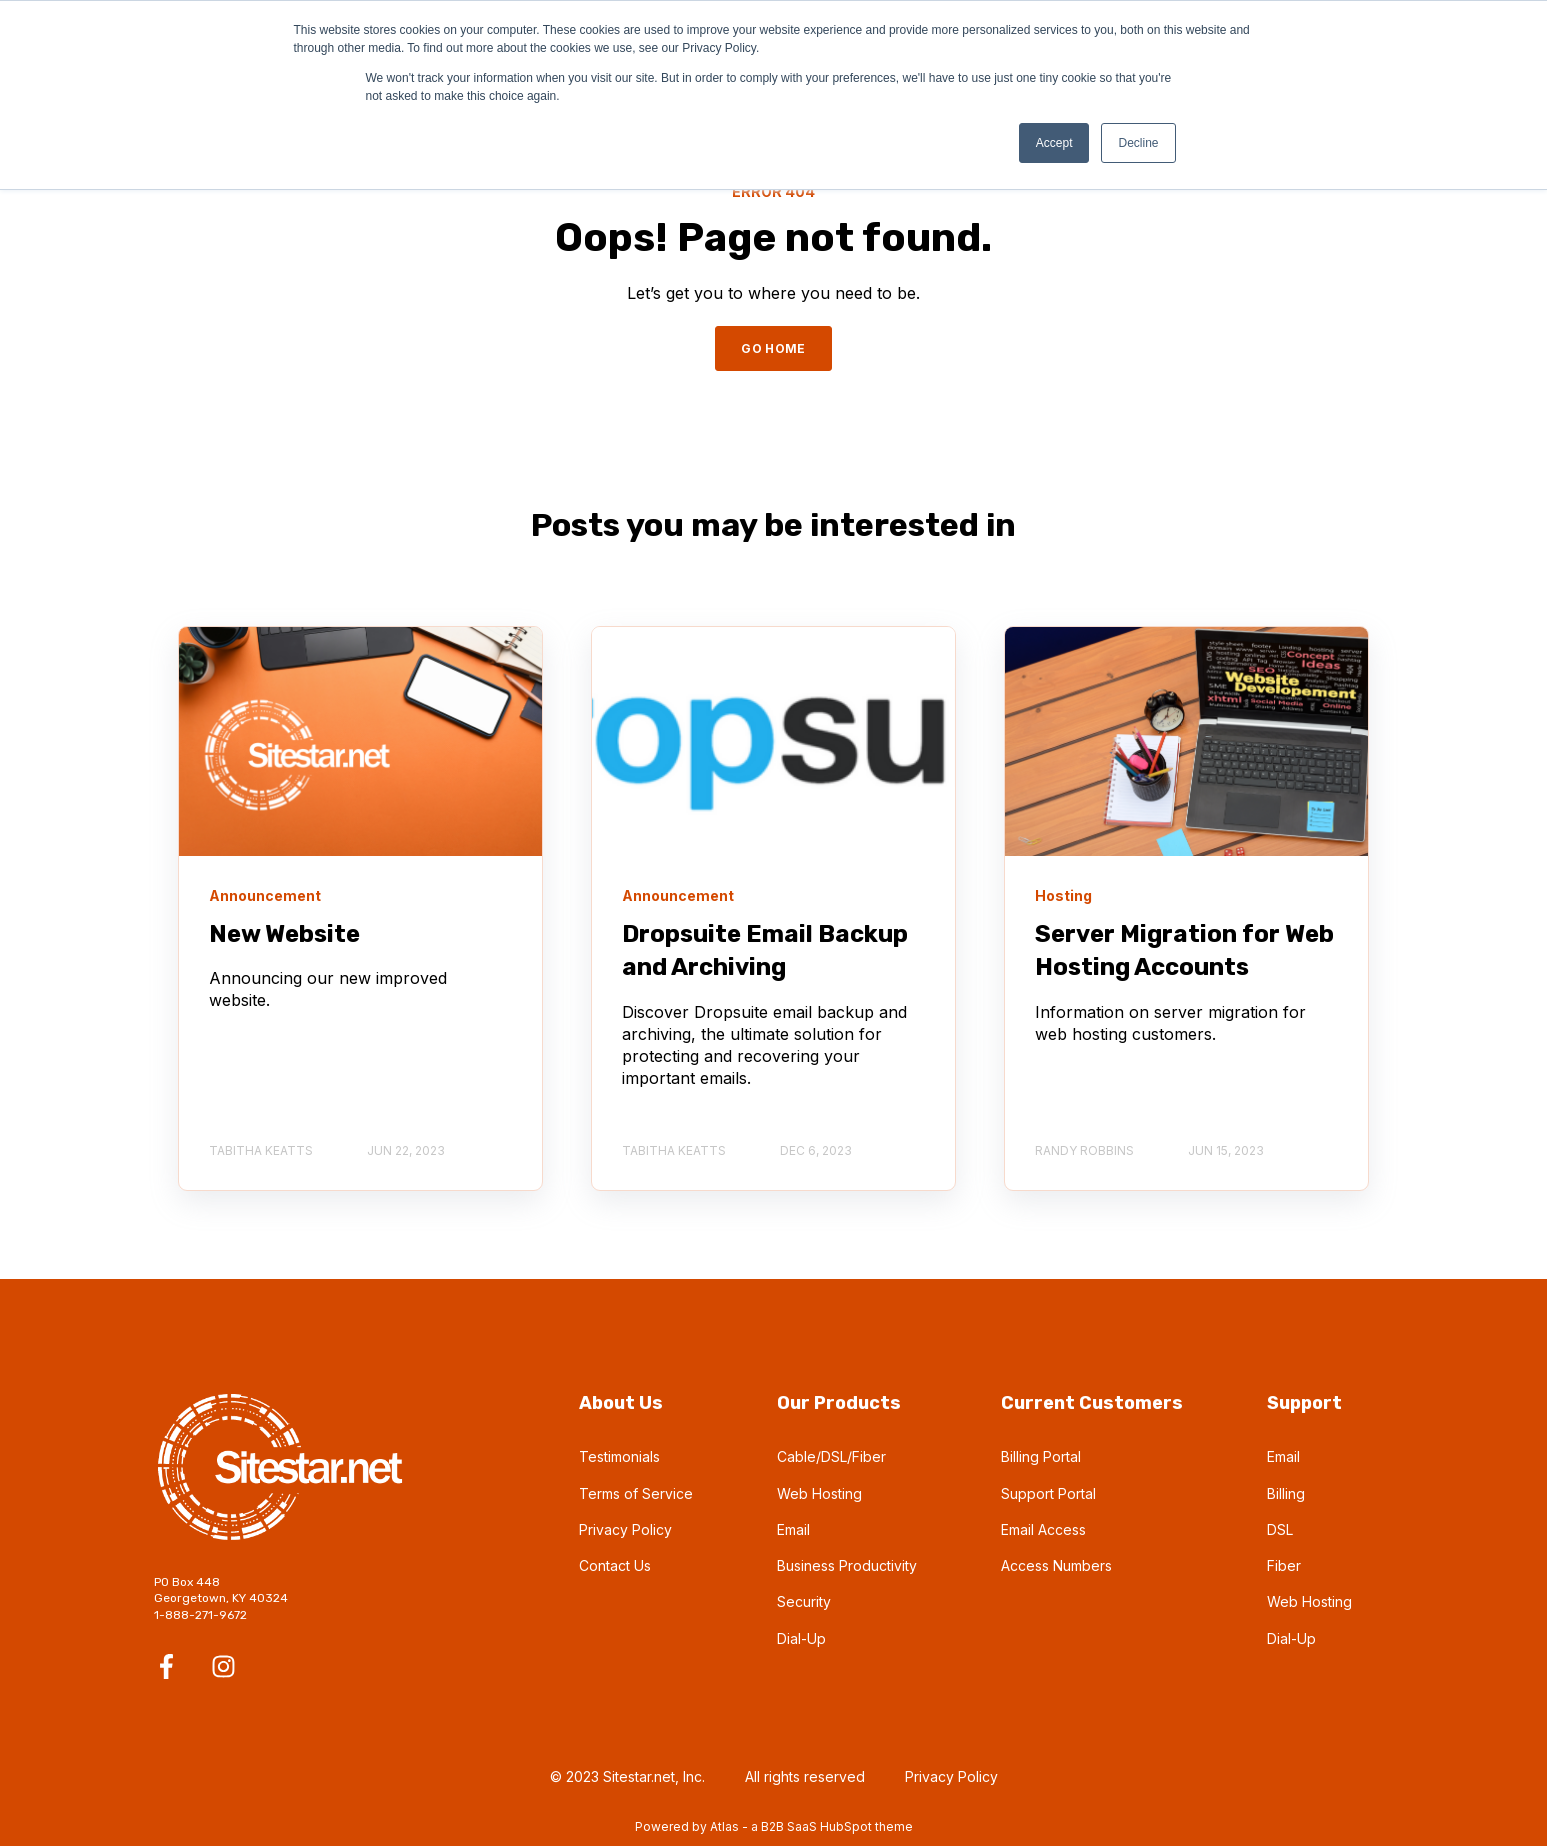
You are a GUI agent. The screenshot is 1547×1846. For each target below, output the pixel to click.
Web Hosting (819, 1493)
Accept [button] (1054, 143)
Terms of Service (636, 1493)
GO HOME (773, 348)
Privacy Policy (625, 1529)
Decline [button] (1138, 143)
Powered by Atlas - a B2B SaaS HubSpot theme (774, 1826)
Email (793, 1529)
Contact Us (615, 1565)
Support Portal (1048, 1493)
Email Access (1043, 1529)
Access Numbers (1056, 1565)
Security (804, 1601)
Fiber (1284, 1565)
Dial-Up (801, 1638)
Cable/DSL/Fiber (831, 1456)
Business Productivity (847, 1565)
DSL (1280, 1529)
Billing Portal (1041, 1456)
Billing (1286, 1493)
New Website (284, 934)
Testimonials (619, 1456)
